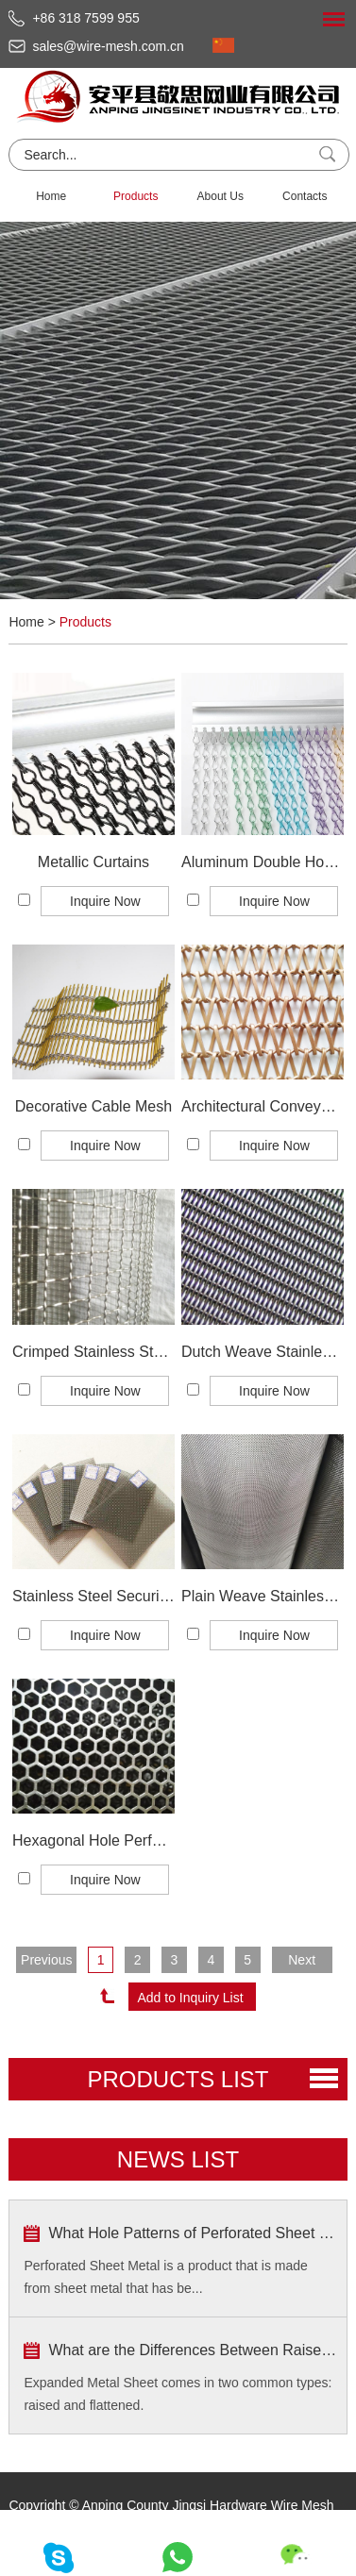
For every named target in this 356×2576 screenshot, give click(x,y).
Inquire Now (105, 901)
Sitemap (213, 2533)
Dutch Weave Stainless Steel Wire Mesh (262, 1352)
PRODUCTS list (177, 2079)
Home (51, 196)
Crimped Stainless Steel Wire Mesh (93, 1352)
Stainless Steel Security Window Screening (93, 1596)
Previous (46, 1959)
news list (178, 2159)
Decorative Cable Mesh (93, 1106)
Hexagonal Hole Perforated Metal (93, 1840)
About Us (220, 196)
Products (135, 196)
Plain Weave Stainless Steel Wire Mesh (262, 1596)
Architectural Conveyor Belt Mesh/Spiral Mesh (262, 1106)
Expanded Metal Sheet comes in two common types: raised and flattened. (177, 2394)
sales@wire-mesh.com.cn (107, 46)
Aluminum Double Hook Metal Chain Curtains (262, 862)
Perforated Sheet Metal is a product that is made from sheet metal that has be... (165, 2277)
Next (301, 1959)
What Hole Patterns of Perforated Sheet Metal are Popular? (192, 2233)
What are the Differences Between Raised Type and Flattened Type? (192, 2350)
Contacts (304, 196)
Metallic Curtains (93, 862)
